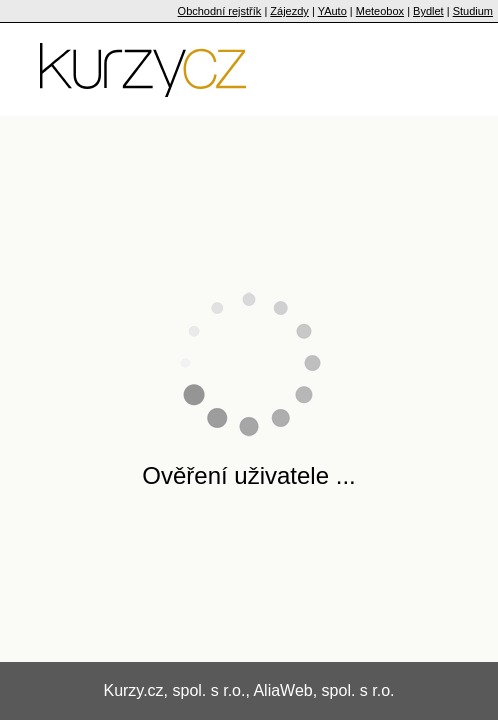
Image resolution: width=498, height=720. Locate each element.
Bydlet (428, 11)
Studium (473, 11)
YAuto (332, 11)
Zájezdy (289, 11)
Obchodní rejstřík (220, 11)
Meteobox (380, 11)
